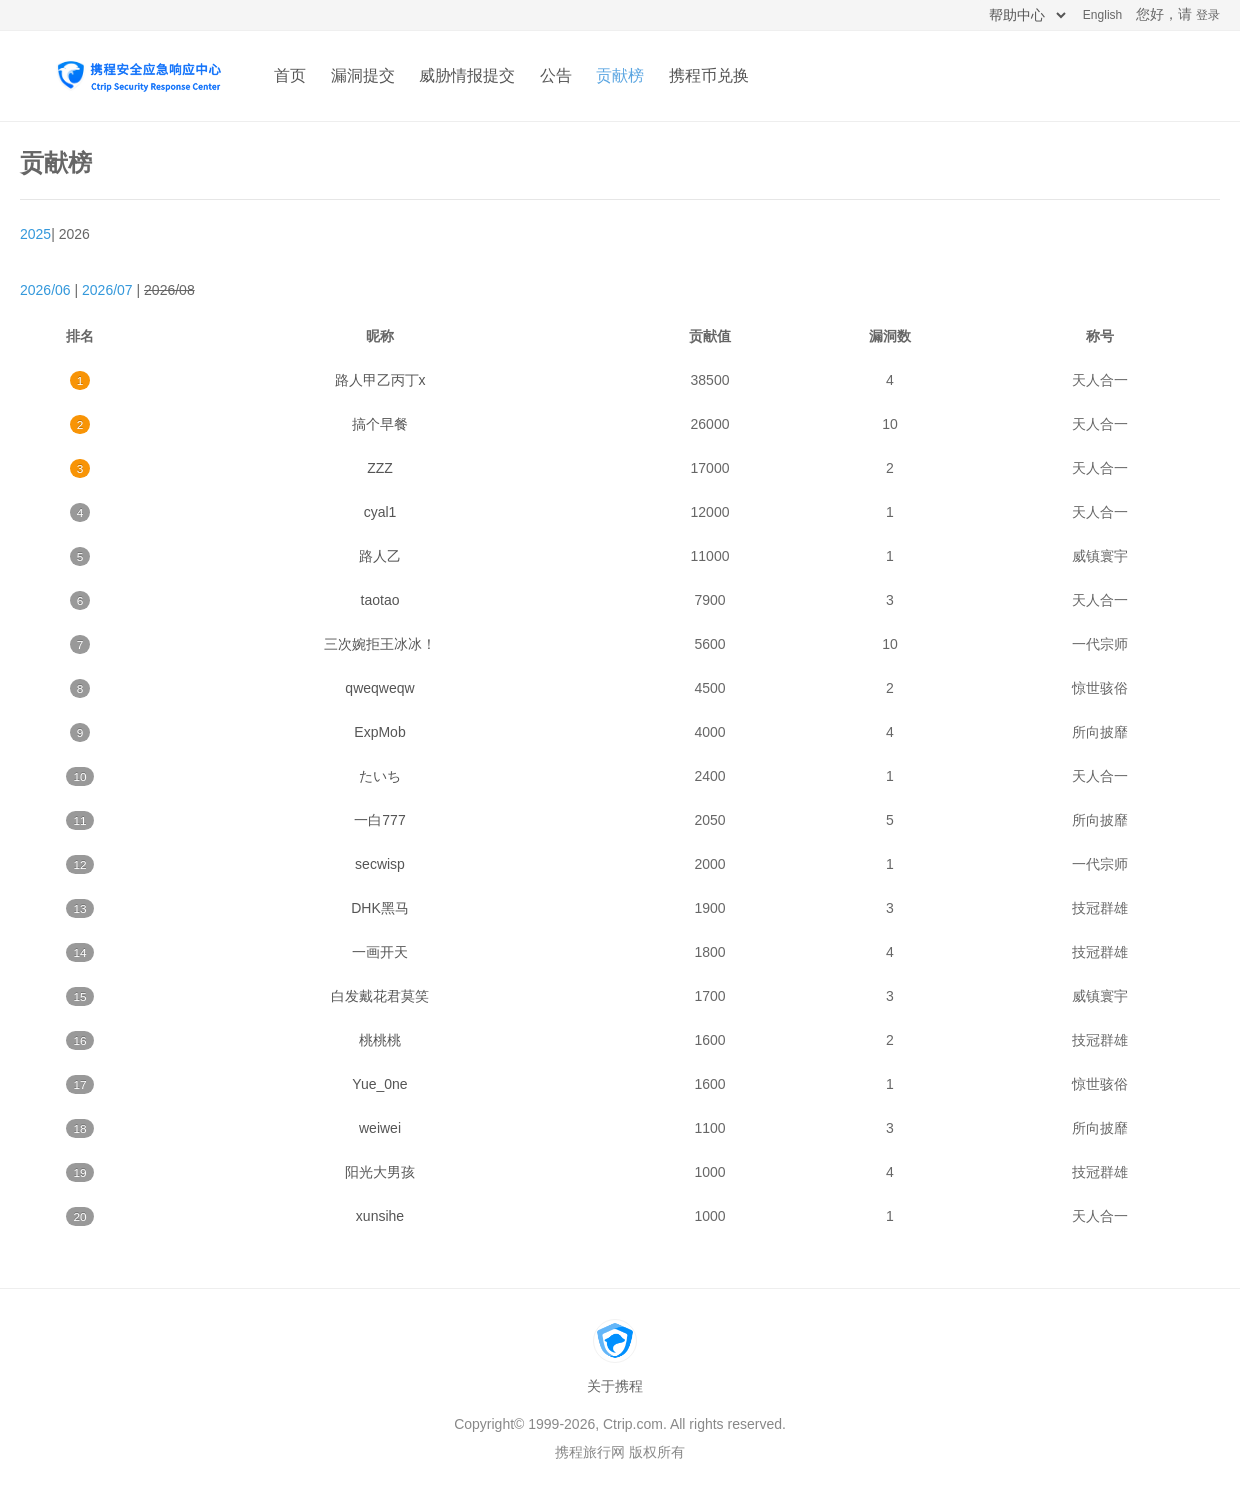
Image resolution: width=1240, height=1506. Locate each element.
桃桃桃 (380, 1040)
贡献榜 (620, 75)
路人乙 (380, 556)
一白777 (379, 820)
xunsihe (380, 1216)
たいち (380, 776)
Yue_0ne (379, 1084)
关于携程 (615, 1386)
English (1102, 15)
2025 (35, 234)
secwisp (380, 864)
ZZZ (380, 468)
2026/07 (107, 290)
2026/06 (45, 290)
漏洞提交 (363, 75)
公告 (556, 75)
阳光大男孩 (380, 1172)
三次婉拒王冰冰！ (380, 644)
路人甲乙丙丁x (380, 380)
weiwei (380, 1128)
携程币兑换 (709, 75)
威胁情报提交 (467, 75)
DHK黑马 (380, 908)
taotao (380, 600)
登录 (1208, 15)
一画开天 (380, 952)
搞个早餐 (380, 424)
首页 (290, 75)
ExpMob (379, 732)
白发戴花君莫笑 (380, 996)
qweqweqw (379, 688)
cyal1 (380, 512)
